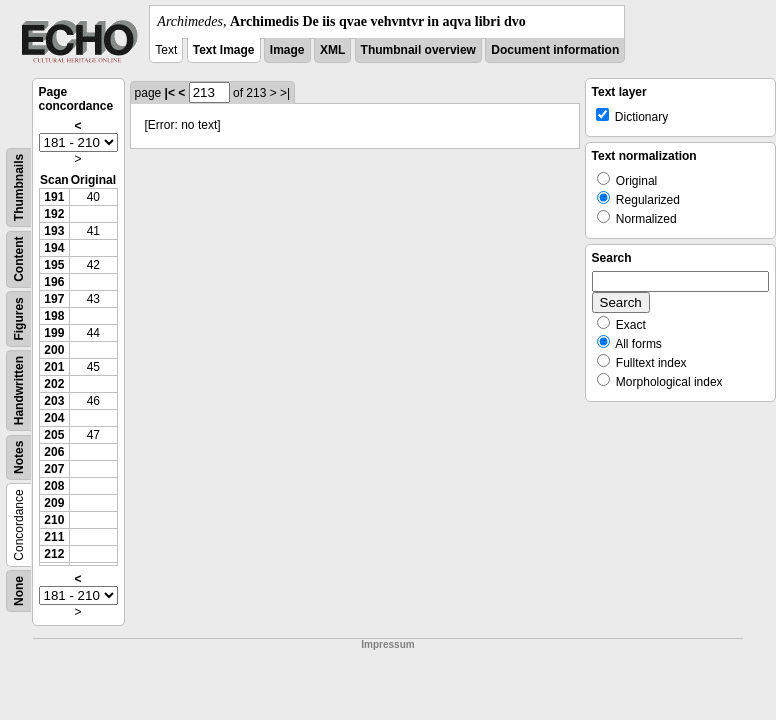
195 (54, 265)
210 (54, 520)
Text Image (224, 50)
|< (170, 93)
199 (54, 333)
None (19, 591)
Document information (555, 50)
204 (54, 418)
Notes (19, 457)
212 (54, 554)
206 (54, 452)
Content (19, 259)
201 (54, 367)
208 (54, 486)
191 (54, 197)
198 (54, 316)
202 (54, 384)
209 (54, 503)
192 (54, 214)
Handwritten (19, 390)
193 (54, 231)
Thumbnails (19, 187)
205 (54, 435)
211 (54, 537)
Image (287, 50)
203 (54, 401)
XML (332, 50)
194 (54, 248)
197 (54, 299)
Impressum (387, 644)
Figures (19, 318)
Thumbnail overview (418, 50)
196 (54, 282)
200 (54, 350)
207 (54, 469)
